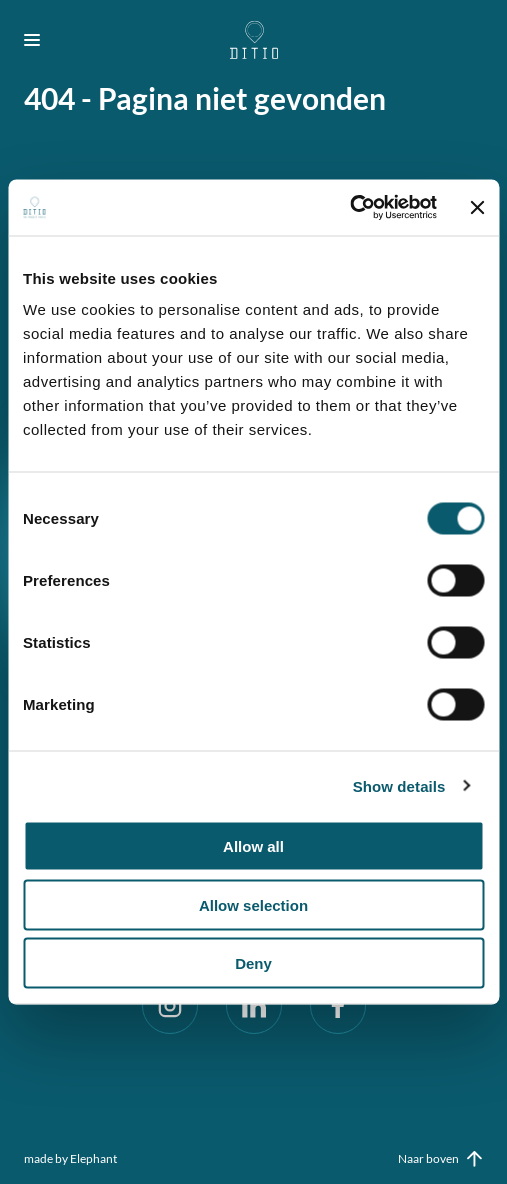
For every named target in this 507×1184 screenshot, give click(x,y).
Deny (253, 963)
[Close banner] (477, 207)
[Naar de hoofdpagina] (253, 40)
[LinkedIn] (254, 1006)
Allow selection (253, 904)
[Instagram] (170, 1006)
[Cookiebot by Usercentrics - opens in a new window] (349, 208)
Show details (399, 785)
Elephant (93, 1159)
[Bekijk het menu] (40, 40)
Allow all (253, 846)
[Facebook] (338, 1006)
